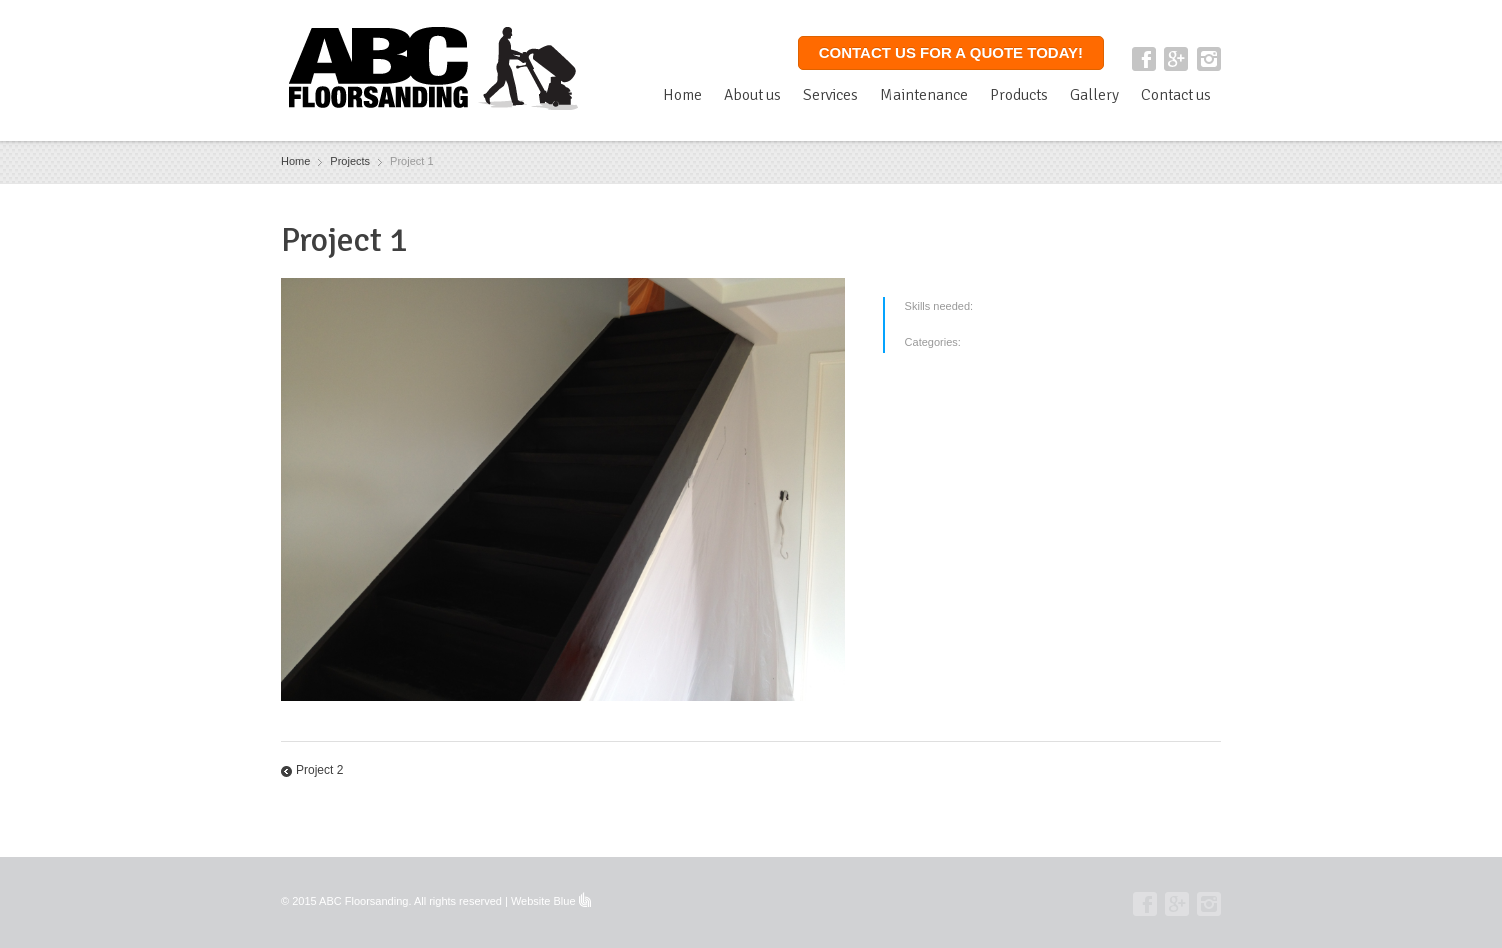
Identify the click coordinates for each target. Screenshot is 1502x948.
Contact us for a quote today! (951, 52)
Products (1019, 95)
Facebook (1144, 59)
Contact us (1176, 95)
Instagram (1209, 59)
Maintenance (924, 95)
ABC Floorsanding (363, 901)
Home (682, 95)
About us (752, 95)
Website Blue (543, 901)
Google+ (1176, 59)
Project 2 (319, 770)
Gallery (1094, 95)
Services (830, 95)
